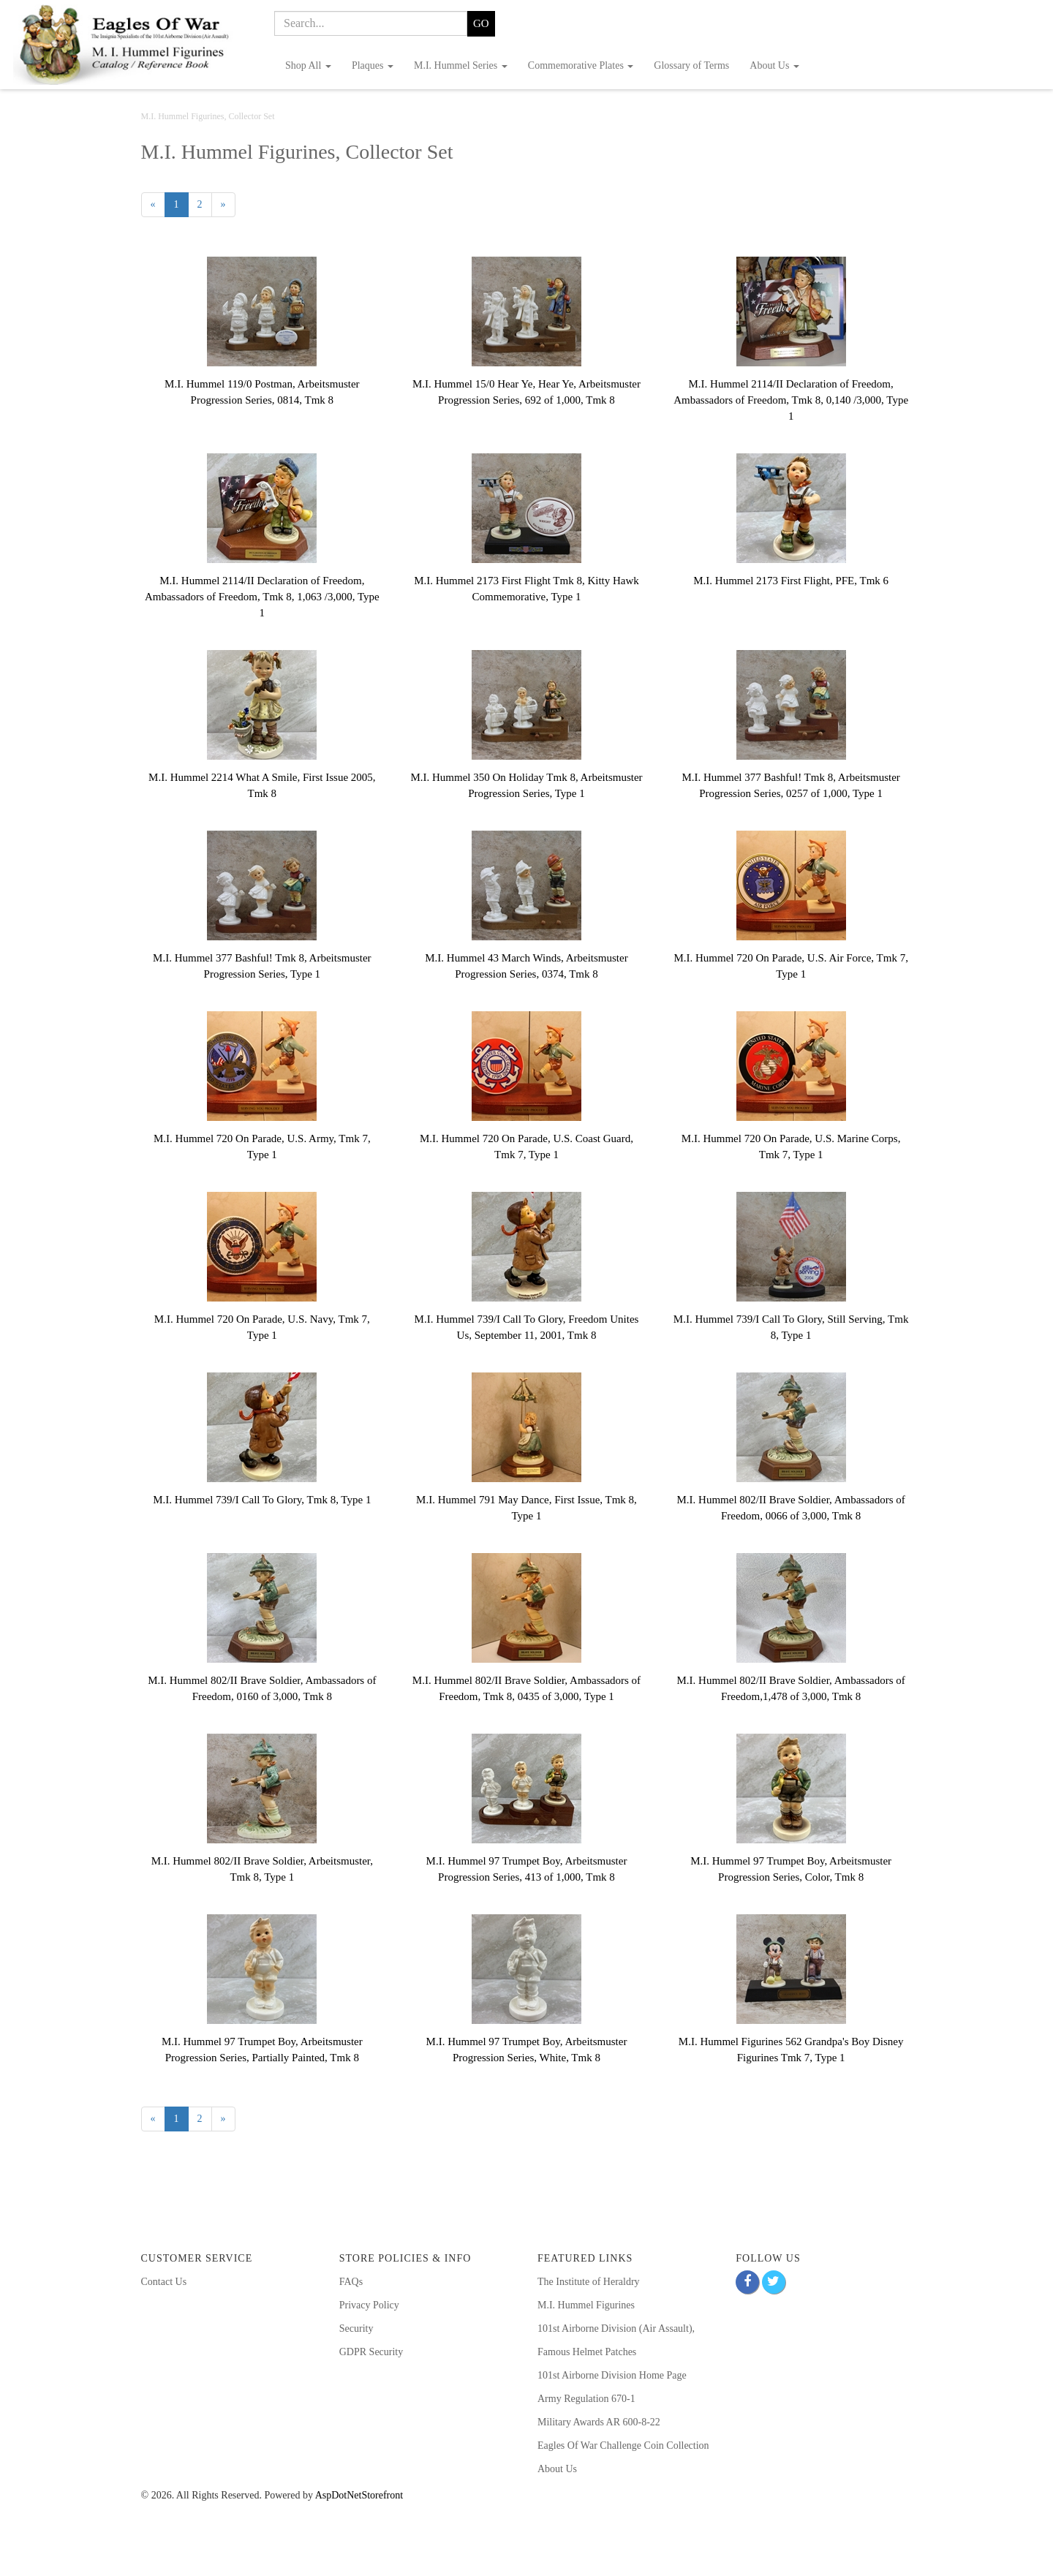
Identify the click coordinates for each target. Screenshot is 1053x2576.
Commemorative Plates (581, 65)
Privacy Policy (369, 2305)
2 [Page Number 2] (204, 203)
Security (356, 2328)
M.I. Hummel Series (460, 65)
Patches (619, 2351)
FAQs (351, 2281)
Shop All (308, 65)
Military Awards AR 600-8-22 (598, 2422)
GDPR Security (371, 2351)
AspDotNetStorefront (359, 2495)
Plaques (372, 65)
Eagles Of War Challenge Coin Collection (623, 2445)
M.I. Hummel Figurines (586, 2305)
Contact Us (164, 2281)
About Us (774, 65)
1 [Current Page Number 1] (181, 207)
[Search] (370, 23)
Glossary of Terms (691, 65)
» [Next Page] (228, 207)
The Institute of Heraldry (588, 2281)
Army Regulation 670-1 (586, 2398)
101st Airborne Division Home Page (612, 2375)
